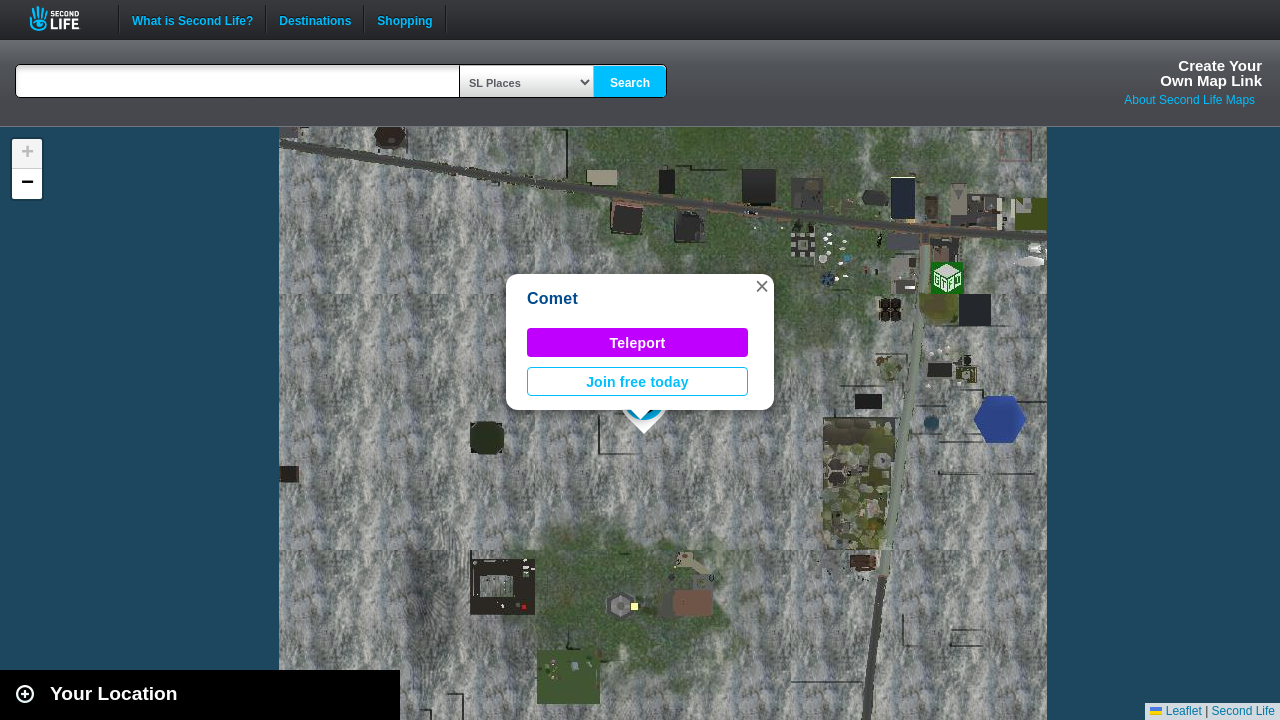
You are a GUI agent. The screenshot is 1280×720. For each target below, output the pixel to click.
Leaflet (1175, 711)
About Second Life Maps (1189, 100)
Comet (552, 298)
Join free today (637, 382)
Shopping (404, 19)
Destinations (315, 19)
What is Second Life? (192, 19)
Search (630, 83)
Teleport (638, 343)
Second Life (65, 18)
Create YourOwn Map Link (1211, 73)
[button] (762, 286)
